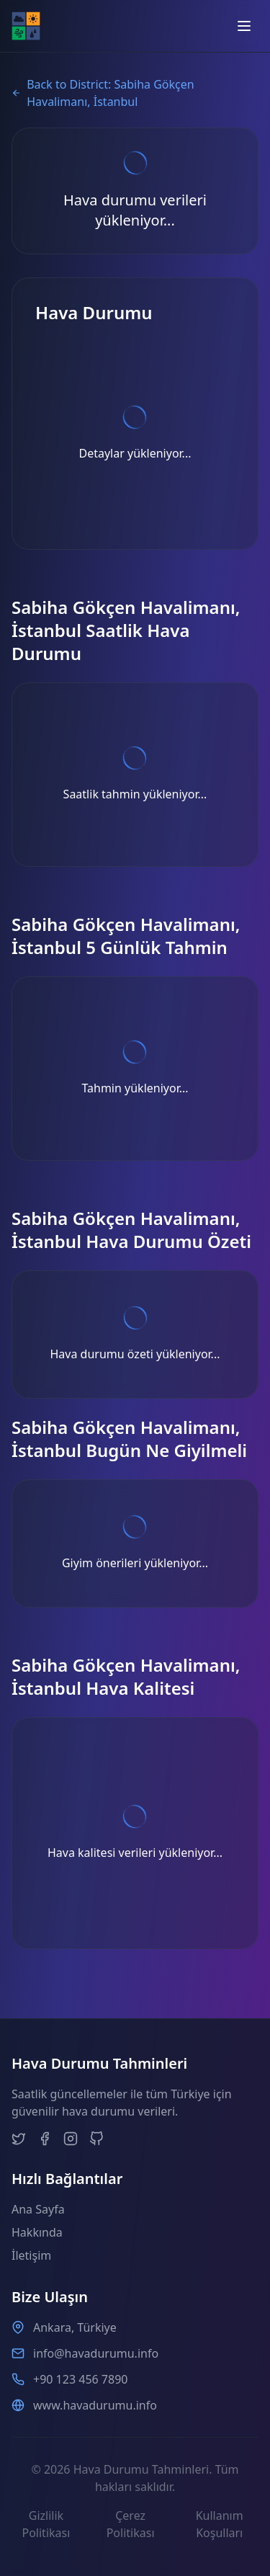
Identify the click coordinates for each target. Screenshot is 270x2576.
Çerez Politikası (131, 2524)
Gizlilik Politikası (46, 2524)
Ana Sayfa (38, 2209)
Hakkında (37, 2232)
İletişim (31, 2255)
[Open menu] (244, 26)
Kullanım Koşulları (219, 2524)
